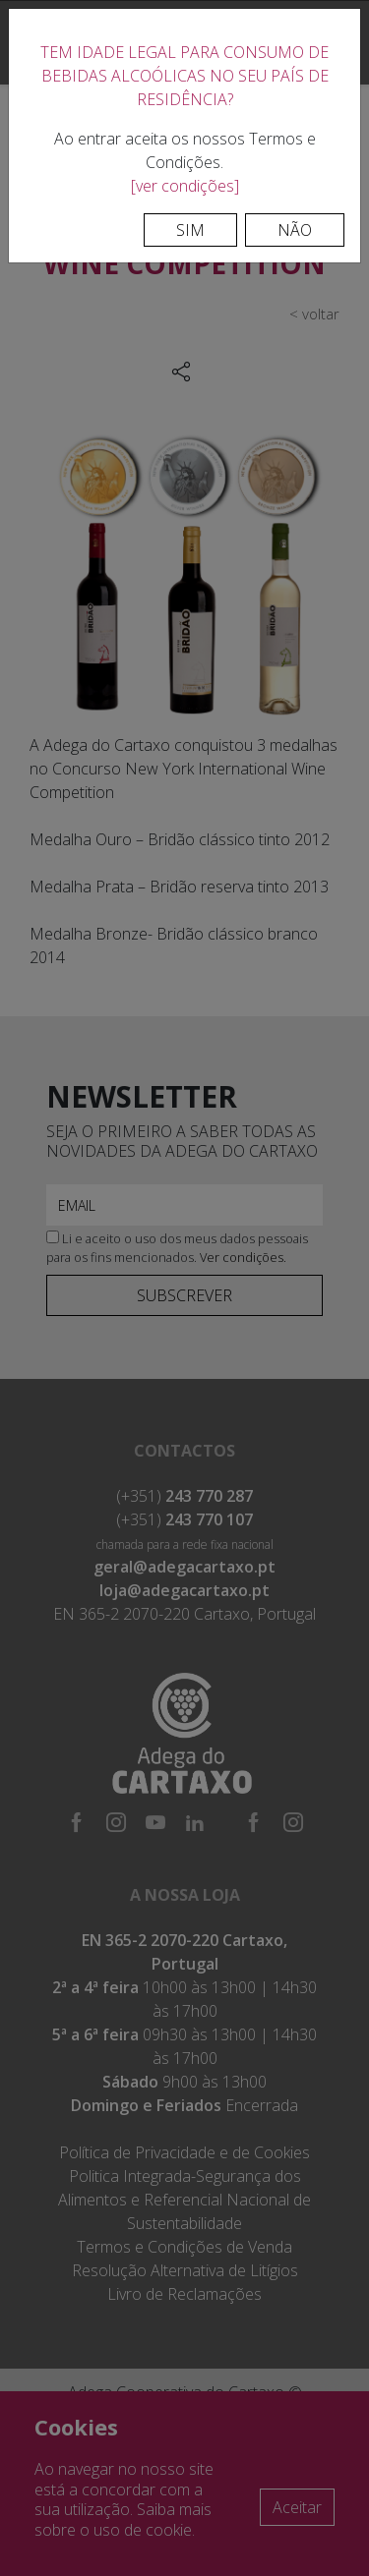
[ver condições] (185, 186)
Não (294, 230)
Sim (190, 230)
